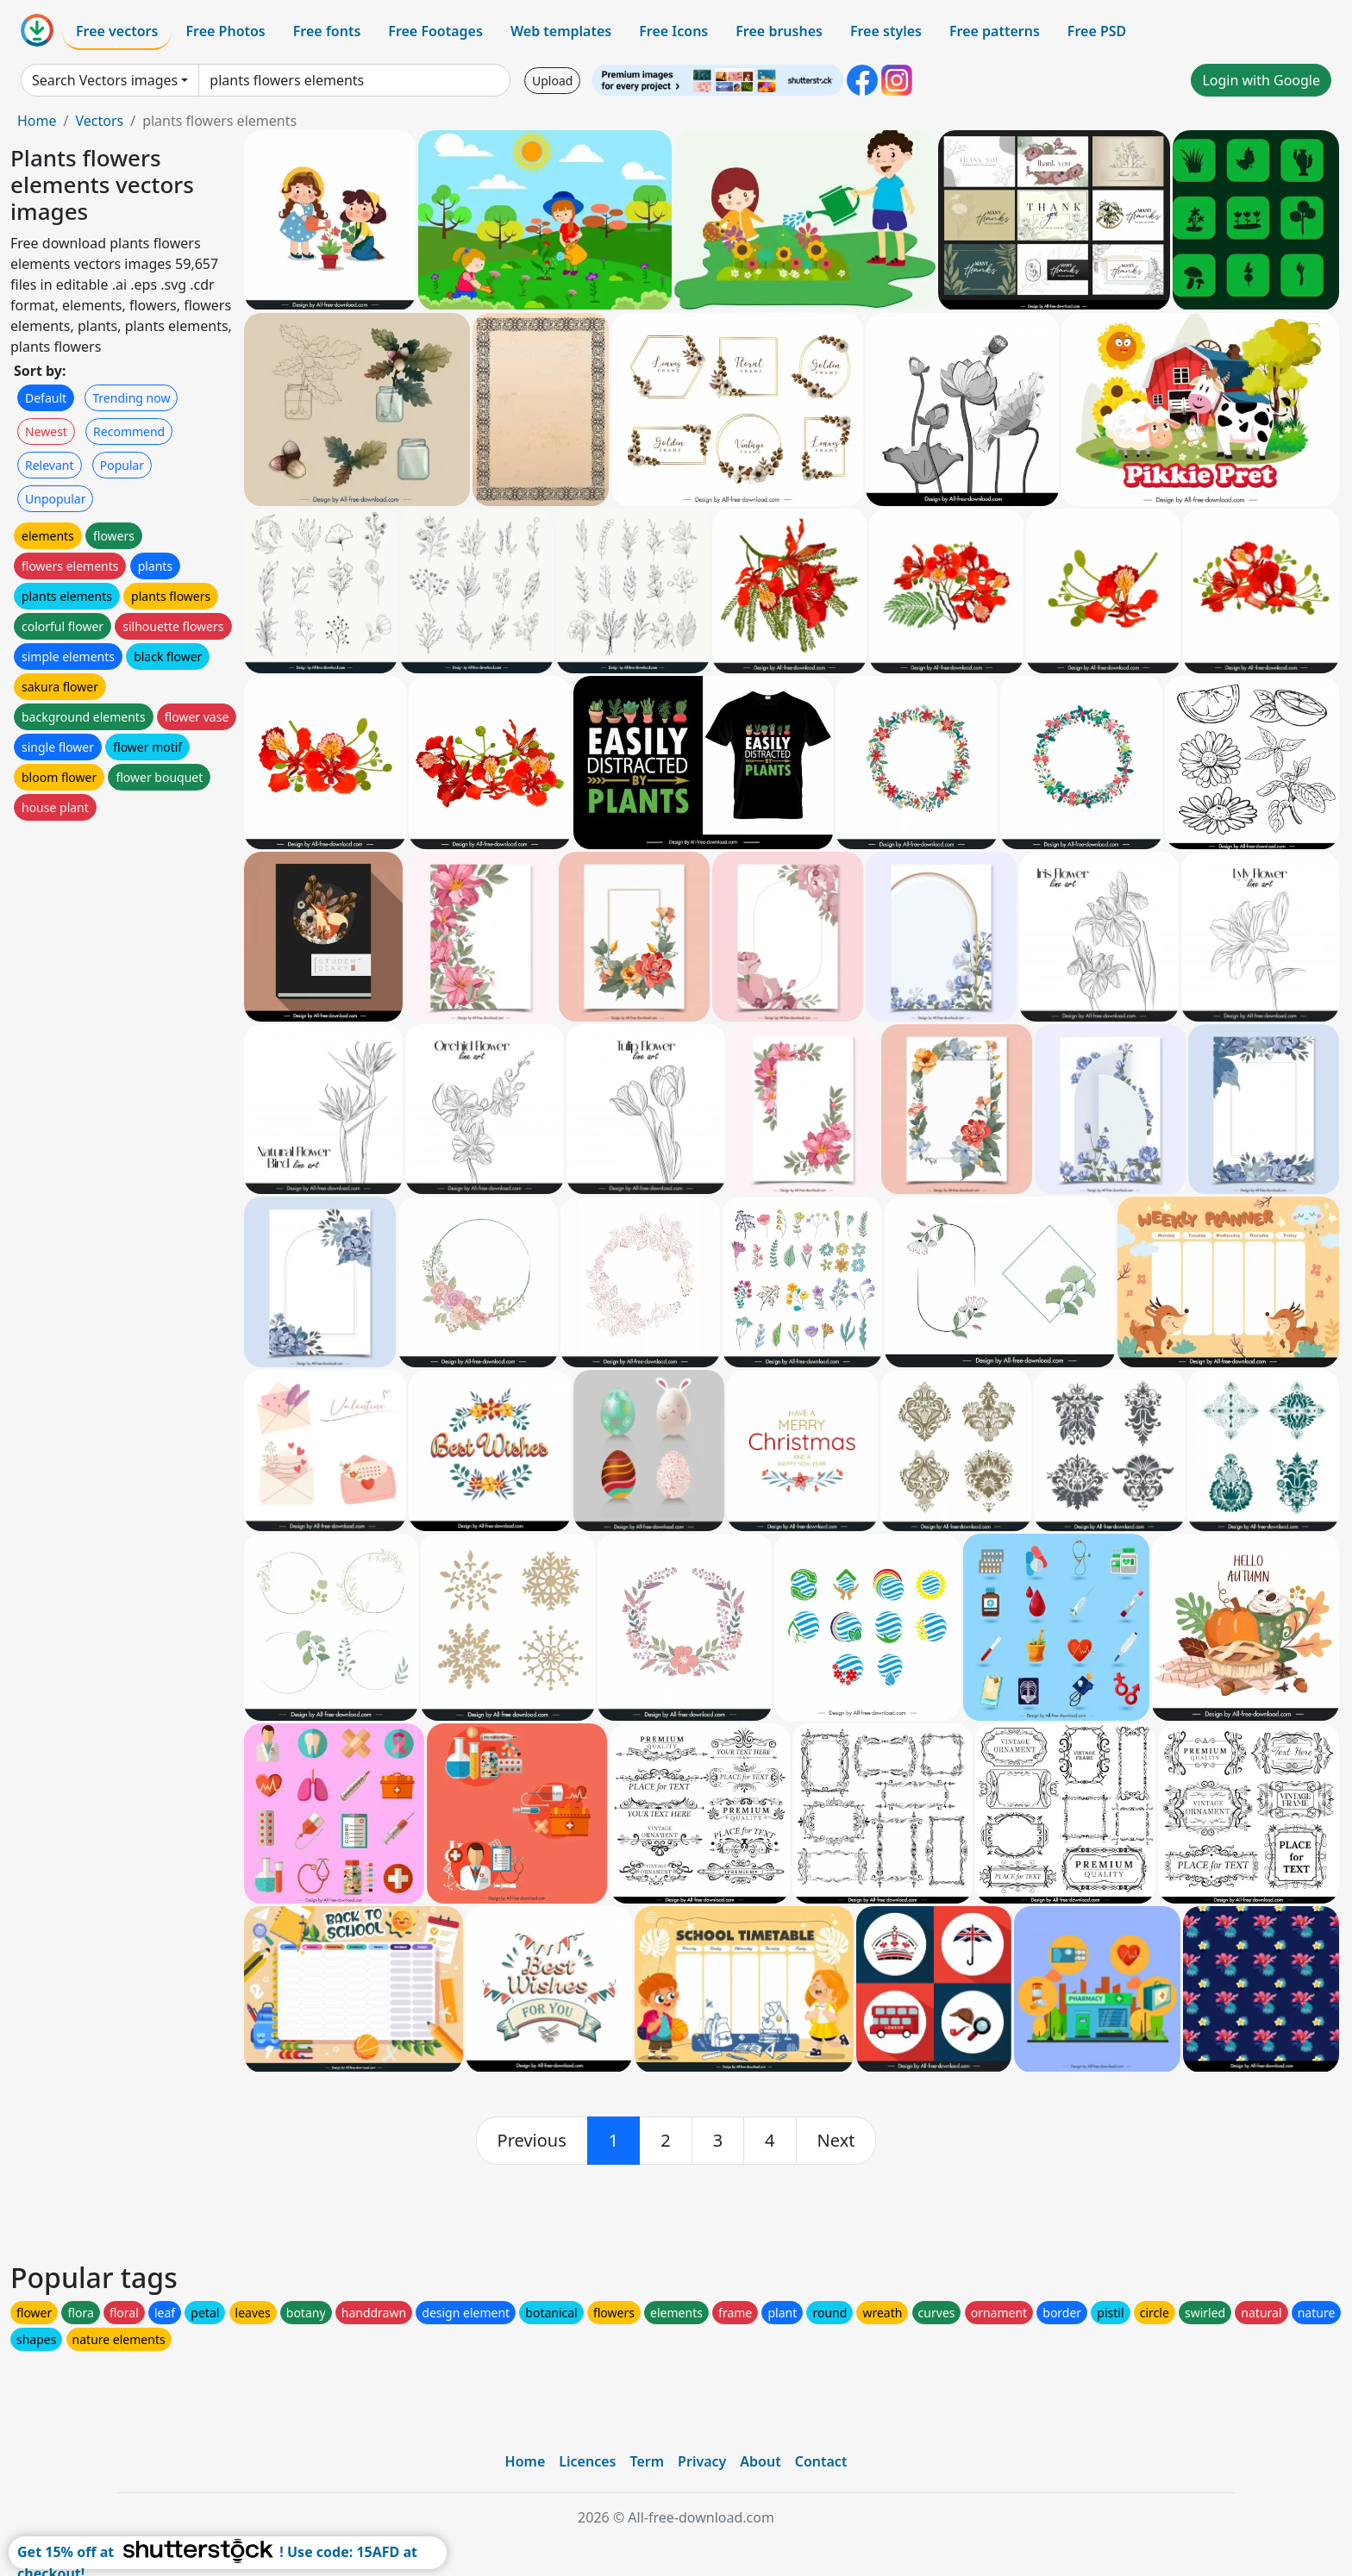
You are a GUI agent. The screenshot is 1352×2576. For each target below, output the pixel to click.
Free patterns (994, 31)
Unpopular (55, 499)
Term (646, 2461)
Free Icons (673, 31)
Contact (821, 2461)
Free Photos (225, 31)
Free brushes (779, 31)
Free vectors (117, 31)
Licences (587, 2461)
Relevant (49, 465)
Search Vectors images (105, 80)
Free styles (886, 31)
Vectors (99, 120)
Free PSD (1096, 31)
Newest (46, 431)
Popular (122, 465)
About (760, 2461)
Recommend (129, 431)
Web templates (560, 31)
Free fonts (327, 31)
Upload (552, 80)
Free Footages (435, 31)
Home (37, 120)
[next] (836, 2140)
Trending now (131, 398)
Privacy (702, 2461)
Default (45, 398)
